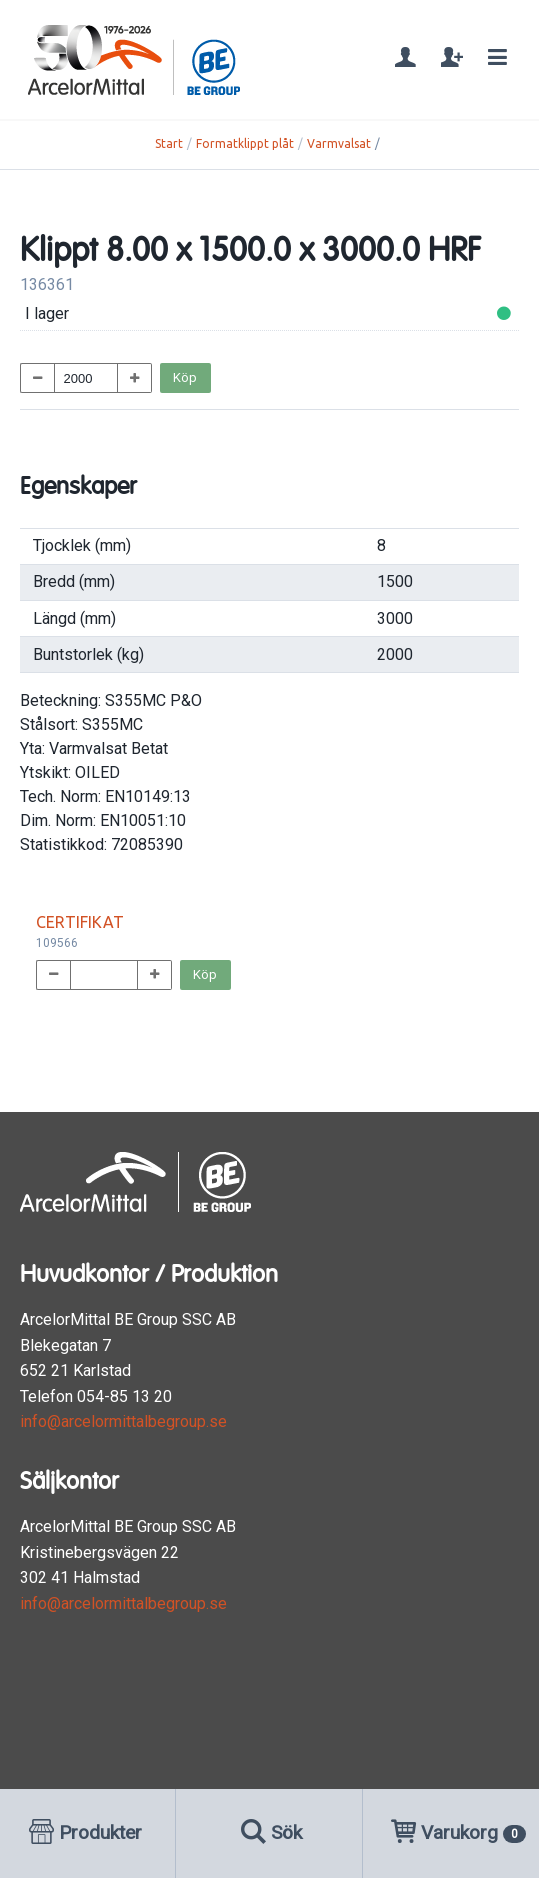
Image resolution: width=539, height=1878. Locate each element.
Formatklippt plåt (245, 143)
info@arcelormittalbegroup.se (123, 1421)
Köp (185, 377)
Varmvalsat (339, 143)
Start (169, 143)
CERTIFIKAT (80, 922)
